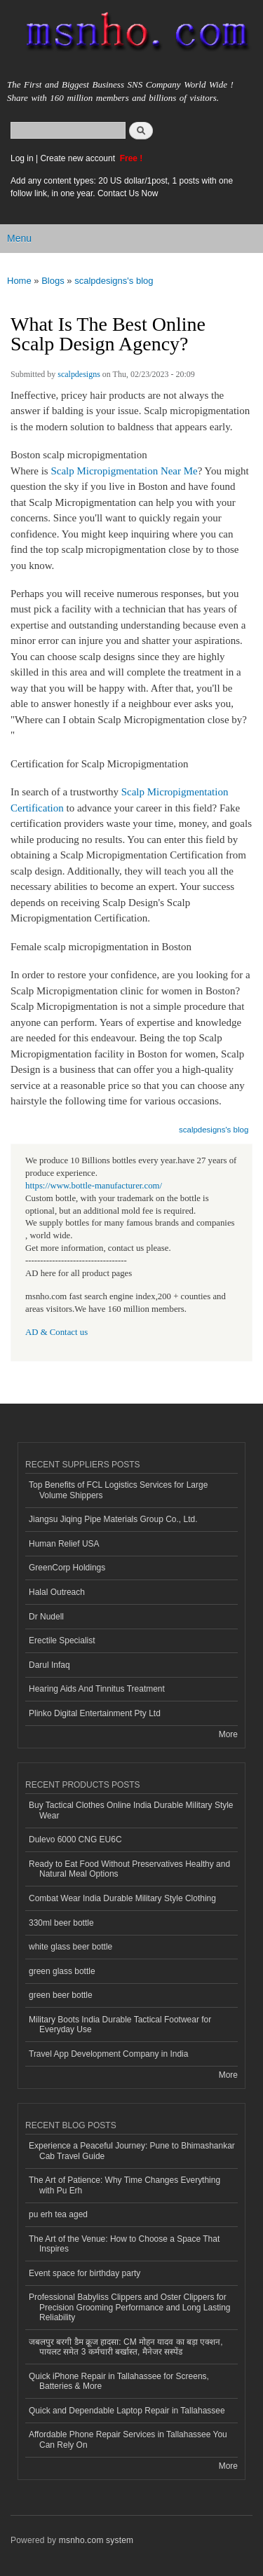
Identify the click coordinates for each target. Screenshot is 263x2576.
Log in (22, 158)
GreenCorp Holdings (67, 1568)
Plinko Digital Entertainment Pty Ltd (95, 1713)
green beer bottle (61, 1995)
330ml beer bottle (61, 1923)
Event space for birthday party (84, 2273)
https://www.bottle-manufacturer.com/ (93, 1186)
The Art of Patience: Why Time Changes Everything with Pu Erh (124, 2185)
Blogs (53, 280)
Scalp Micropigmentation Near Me (123, 471)
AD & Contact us (56, 1332)
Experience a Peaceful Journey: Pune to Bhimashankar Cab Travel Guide (132, 2150)
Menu (19, 238)
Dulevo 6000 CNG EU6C (75, 1839)
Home (19, 280)
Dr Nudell (46, 1617)
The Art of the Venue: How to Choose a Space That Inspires (124, 2244)
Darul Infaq (49, 1665)
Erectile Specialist (62, 1640)
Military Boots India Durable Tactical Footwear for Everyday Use (120, 2024)
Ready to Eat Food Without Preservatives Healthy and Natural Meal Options (129, 1869)
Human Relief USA (64, 1544)
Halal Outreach (57, 1592)
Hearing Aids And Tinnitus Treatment (97, 1689)
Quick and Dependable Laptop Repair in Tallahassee (127, 2411)
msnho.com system (96, 2540)
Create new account (78, 158)
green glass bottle (62, 1971)
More (228, 1734)
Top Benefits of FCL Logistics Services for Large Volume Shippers (118, 1490)
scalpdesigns (79, 374)
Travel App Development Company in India (108, 2054)
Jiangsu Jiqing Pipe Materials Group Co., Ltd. (113, 1519)
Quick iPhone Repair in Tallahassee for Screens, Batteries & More (119, 2381)
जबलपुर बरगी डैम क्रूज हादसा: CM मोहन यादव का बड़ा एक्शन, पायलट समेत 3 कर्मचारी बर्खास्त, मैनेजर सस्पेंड (126, 2347)
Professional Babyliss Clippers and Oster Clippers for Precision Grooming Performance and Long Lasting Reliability (129, 2307)
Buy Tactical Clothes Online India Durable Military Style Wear (131, 1810)
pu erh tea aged (58, 2214)
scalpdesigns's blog (113, 280)
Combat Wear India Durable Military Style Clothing (122, 1898)
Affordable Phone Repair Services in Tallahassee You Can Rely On (128, 2439)
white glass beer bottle (70, 1947)
